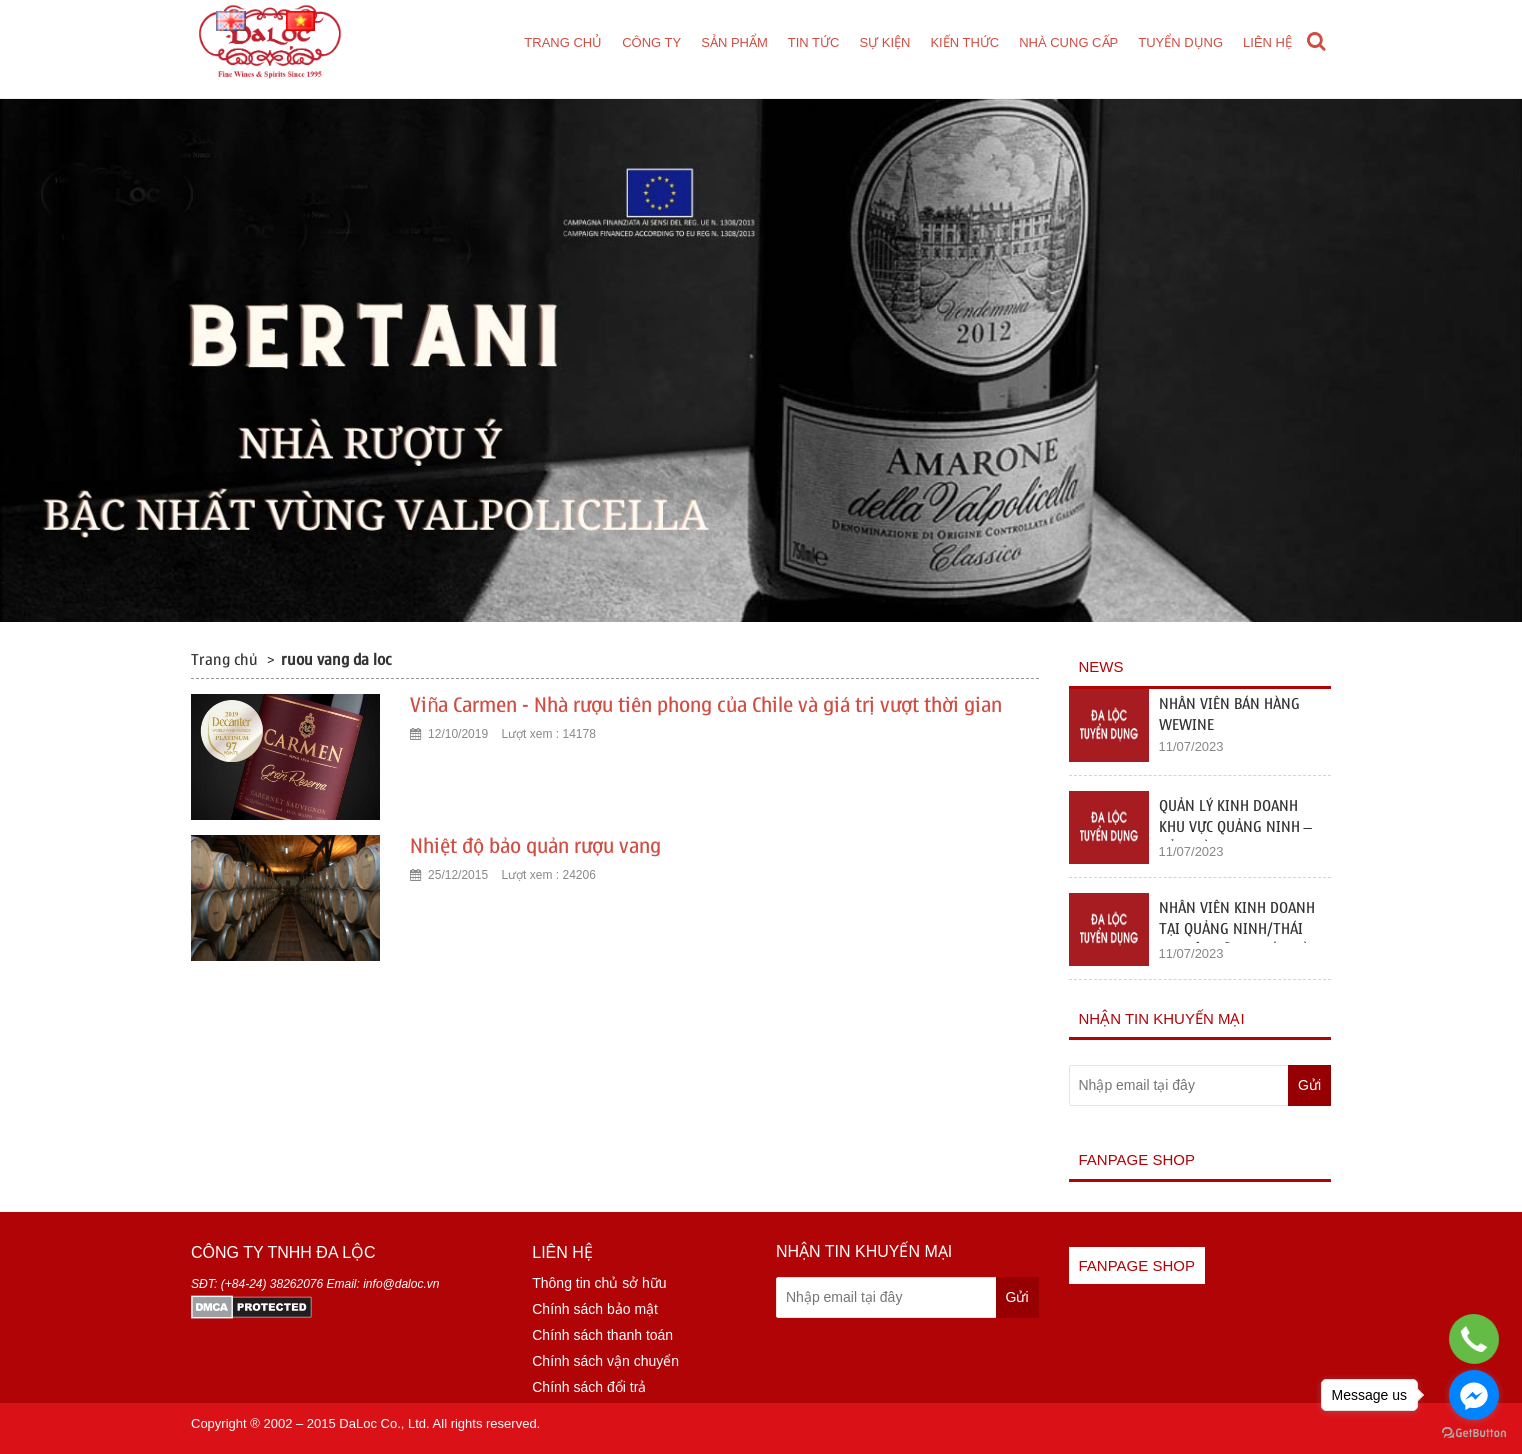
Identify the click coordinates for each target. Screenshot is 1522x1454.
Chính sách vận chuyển (605, 1361)
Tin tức (814, 42)
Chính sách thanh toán (602, 1335)
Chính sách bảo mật (595, 1309)
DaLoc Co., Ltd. (384, 1423)
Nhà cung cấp (1068, 42)
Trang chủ (563, 42)
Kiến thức (964, 42)
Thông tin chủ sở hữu (599, 1283)
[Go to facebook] (1474, 1395)
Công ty (651, 42)
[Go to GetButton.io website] (1474, 1433)
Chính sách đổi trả (589, 1387)
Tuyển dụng (1180, 42)
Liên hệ (1267, 42)
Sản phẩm (734, 42)
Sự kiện (884, 42)
